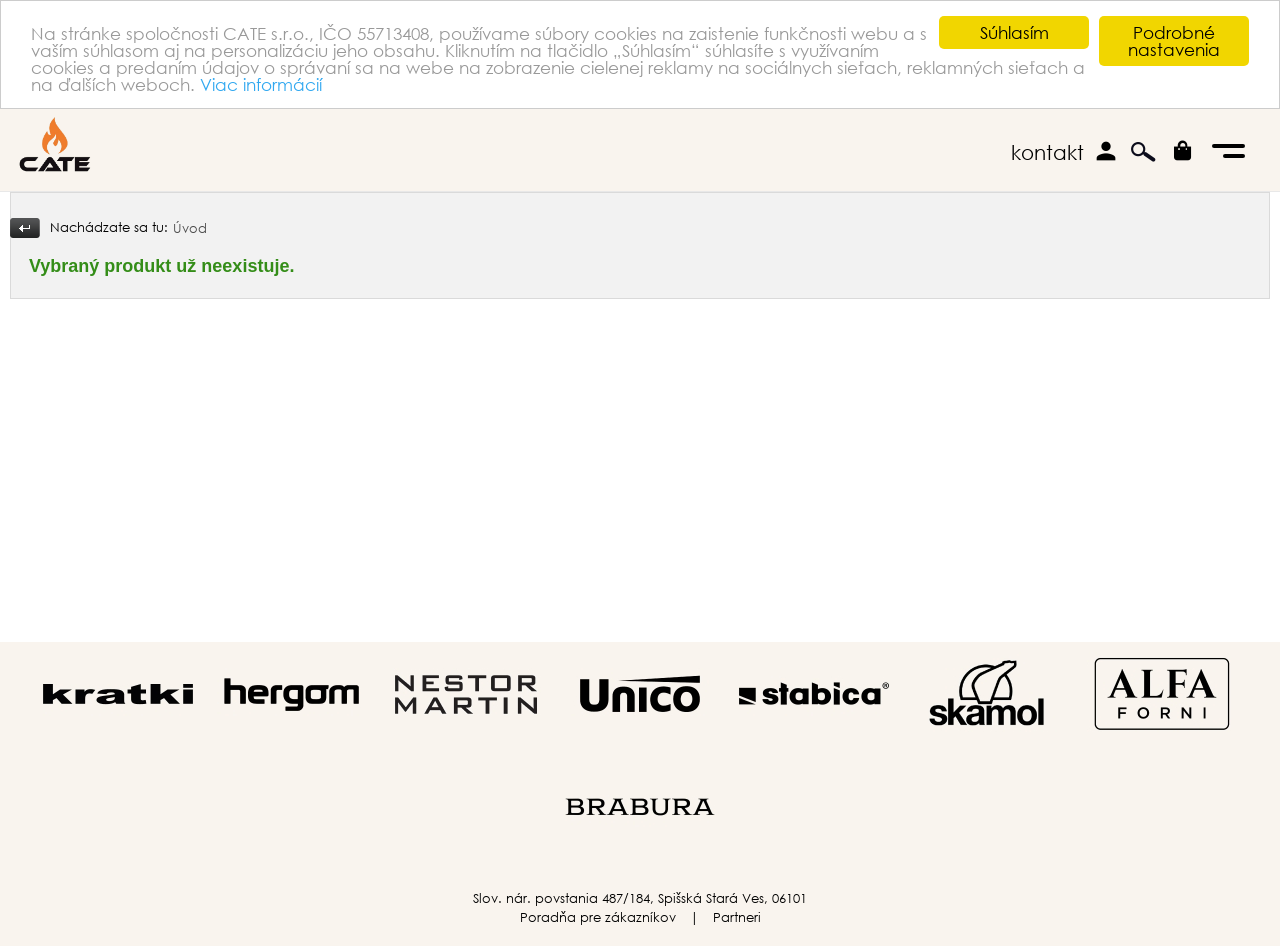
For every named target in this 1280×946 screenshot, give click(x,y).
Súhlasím (1014, 32)
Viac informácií (261, 84)
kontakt (1047, 152)
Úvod (190, 228)
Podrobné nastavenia (1174, 41)
